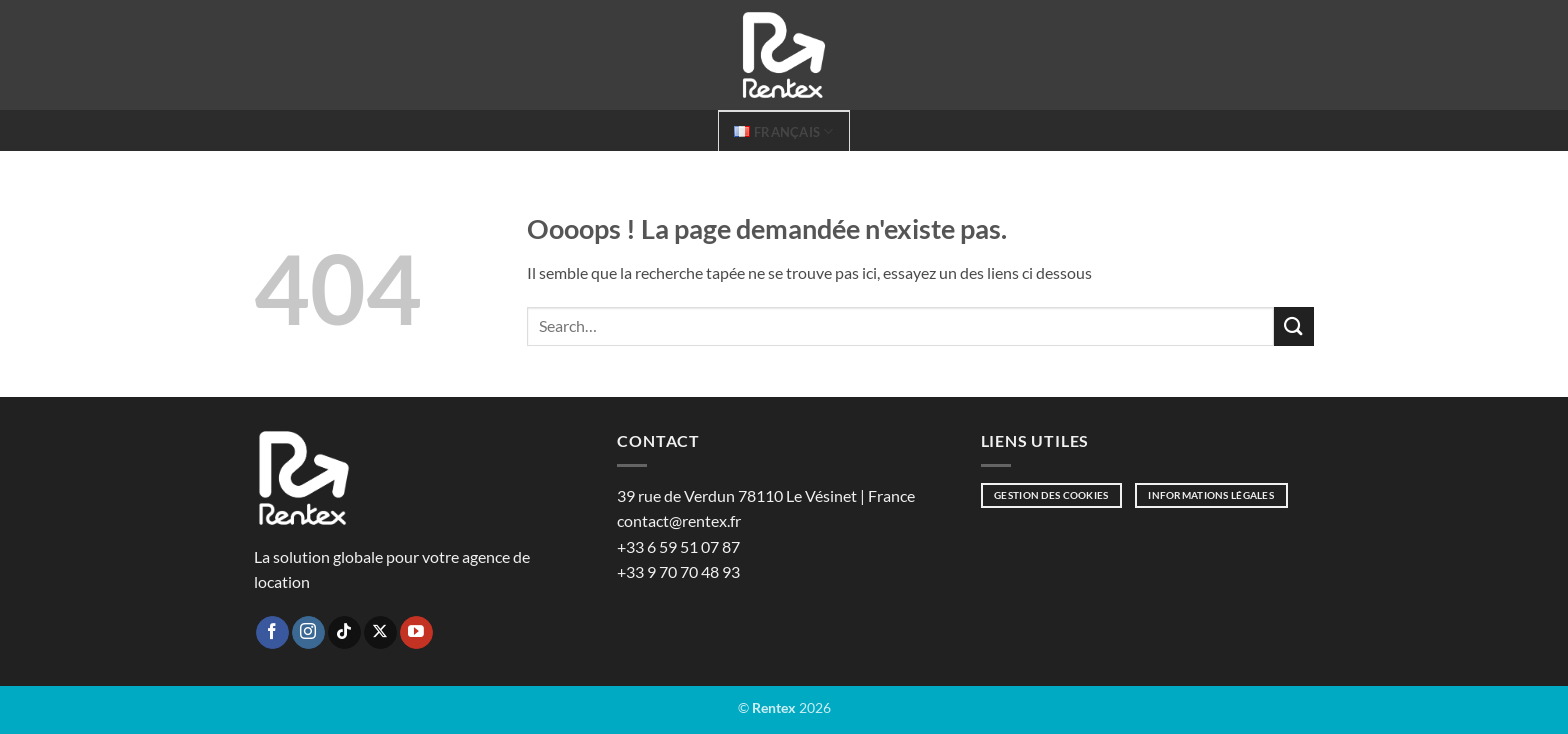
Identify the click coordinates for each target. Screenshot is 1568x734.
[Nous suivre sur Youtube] (416, 633)
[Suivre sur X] (380, 633)
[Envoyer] (1294, 326)
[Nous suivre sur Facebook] (272, 633)
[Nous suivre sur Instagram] (308, 633)
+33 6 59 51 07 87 (678, 546)
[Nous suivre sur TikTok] (344, 633)
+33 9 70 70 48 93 (678, 571)
